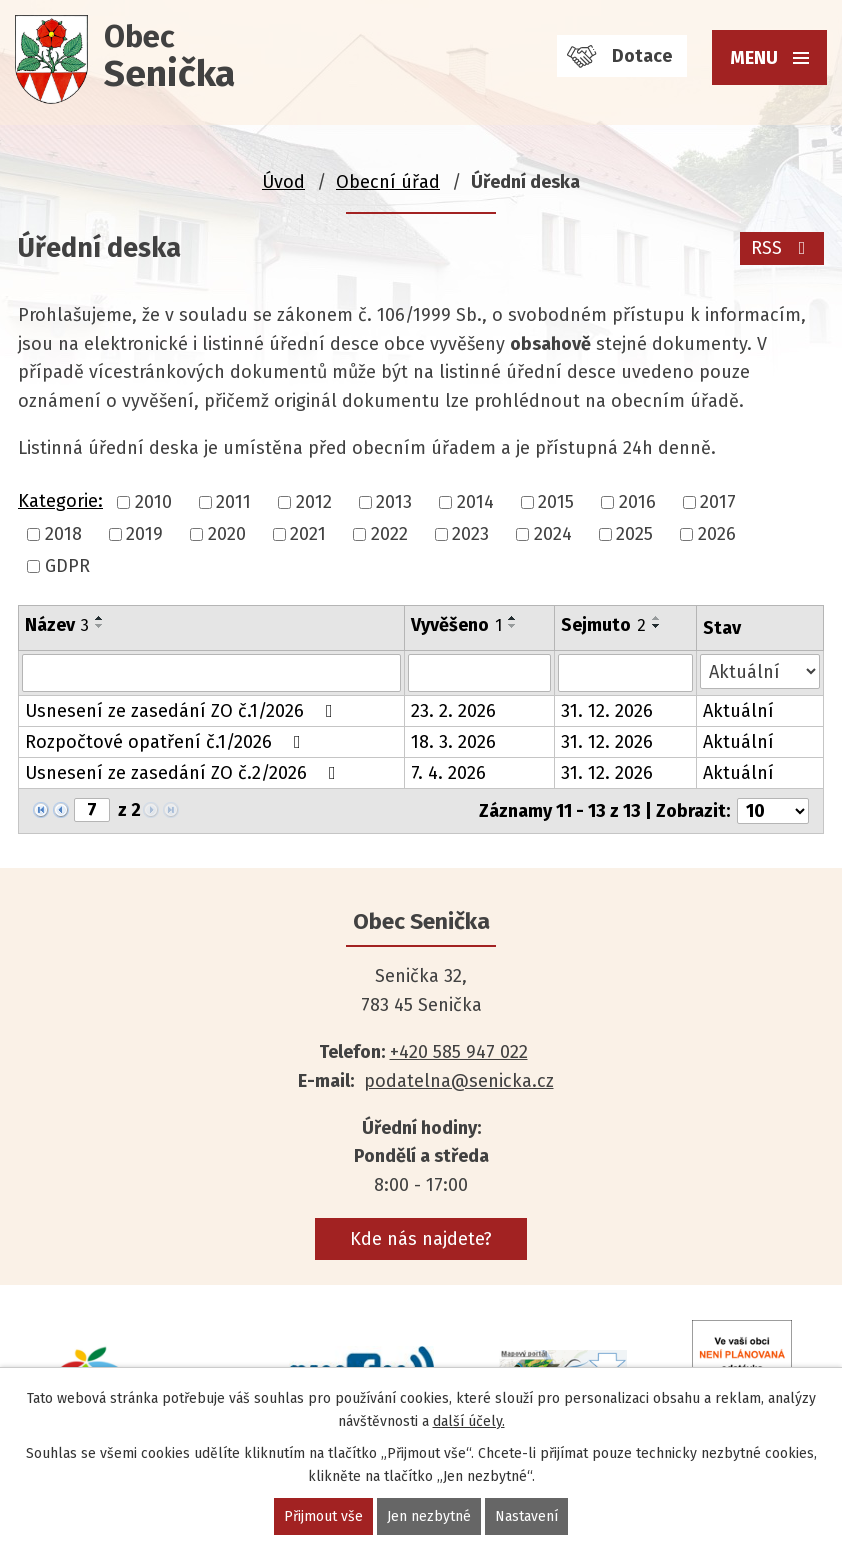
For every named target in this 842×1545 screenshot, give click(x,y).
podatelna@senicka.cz (459, 1081)
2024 (553, 534)
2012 (314, 502)
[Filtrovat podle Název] (211, 673)
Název (57, 625)
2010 (153, 502)
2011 (233, 502)
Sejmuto (603, 625)
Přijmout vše (323, 1516)
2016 (637, 502)
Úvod (283, 182)
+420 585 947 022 (459, 1052)
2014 (475, 502)
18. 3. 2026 (453, 742)
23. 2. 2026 (453, 711)
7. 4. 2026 (448, 773)
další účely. (469, 1421)
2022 (389, 534)
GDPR (67, 567)
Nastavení (526, 1516)
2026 (717, 534)
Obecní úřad (388, 182)
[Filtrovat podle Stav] (760, 671)
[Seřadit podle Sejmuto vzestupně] (657, 618)
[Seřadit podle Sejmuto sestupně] (657, 626)
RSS (782, 248)
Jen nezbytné (429, 1516)
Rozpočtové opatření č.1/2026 (167, 742)
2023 (470, 534)
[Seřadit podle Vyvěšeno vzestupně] (513, 618)
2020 (227, 534)
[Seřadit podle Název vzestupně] (100, 618)
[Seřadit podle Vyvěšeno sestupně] (513, 626)
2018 (63, 534)
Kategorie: (60, 501)
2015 (556, 502)
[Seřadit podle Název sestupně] (100, 626)
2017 (718, 502)
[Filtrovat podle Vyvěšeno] (479, 673)
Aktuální (738, 711)
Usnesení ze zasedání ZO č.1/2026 (183, 711)
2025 (634, 534)
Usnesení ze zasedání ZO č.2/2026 (184, 773)
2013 (394, 502)
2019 (144, 534)
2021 (308, 534)
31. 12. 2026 (607, 711)
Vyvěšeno (456, 625)
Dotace (642, 56)
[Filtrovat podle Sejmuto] (625, 673)
